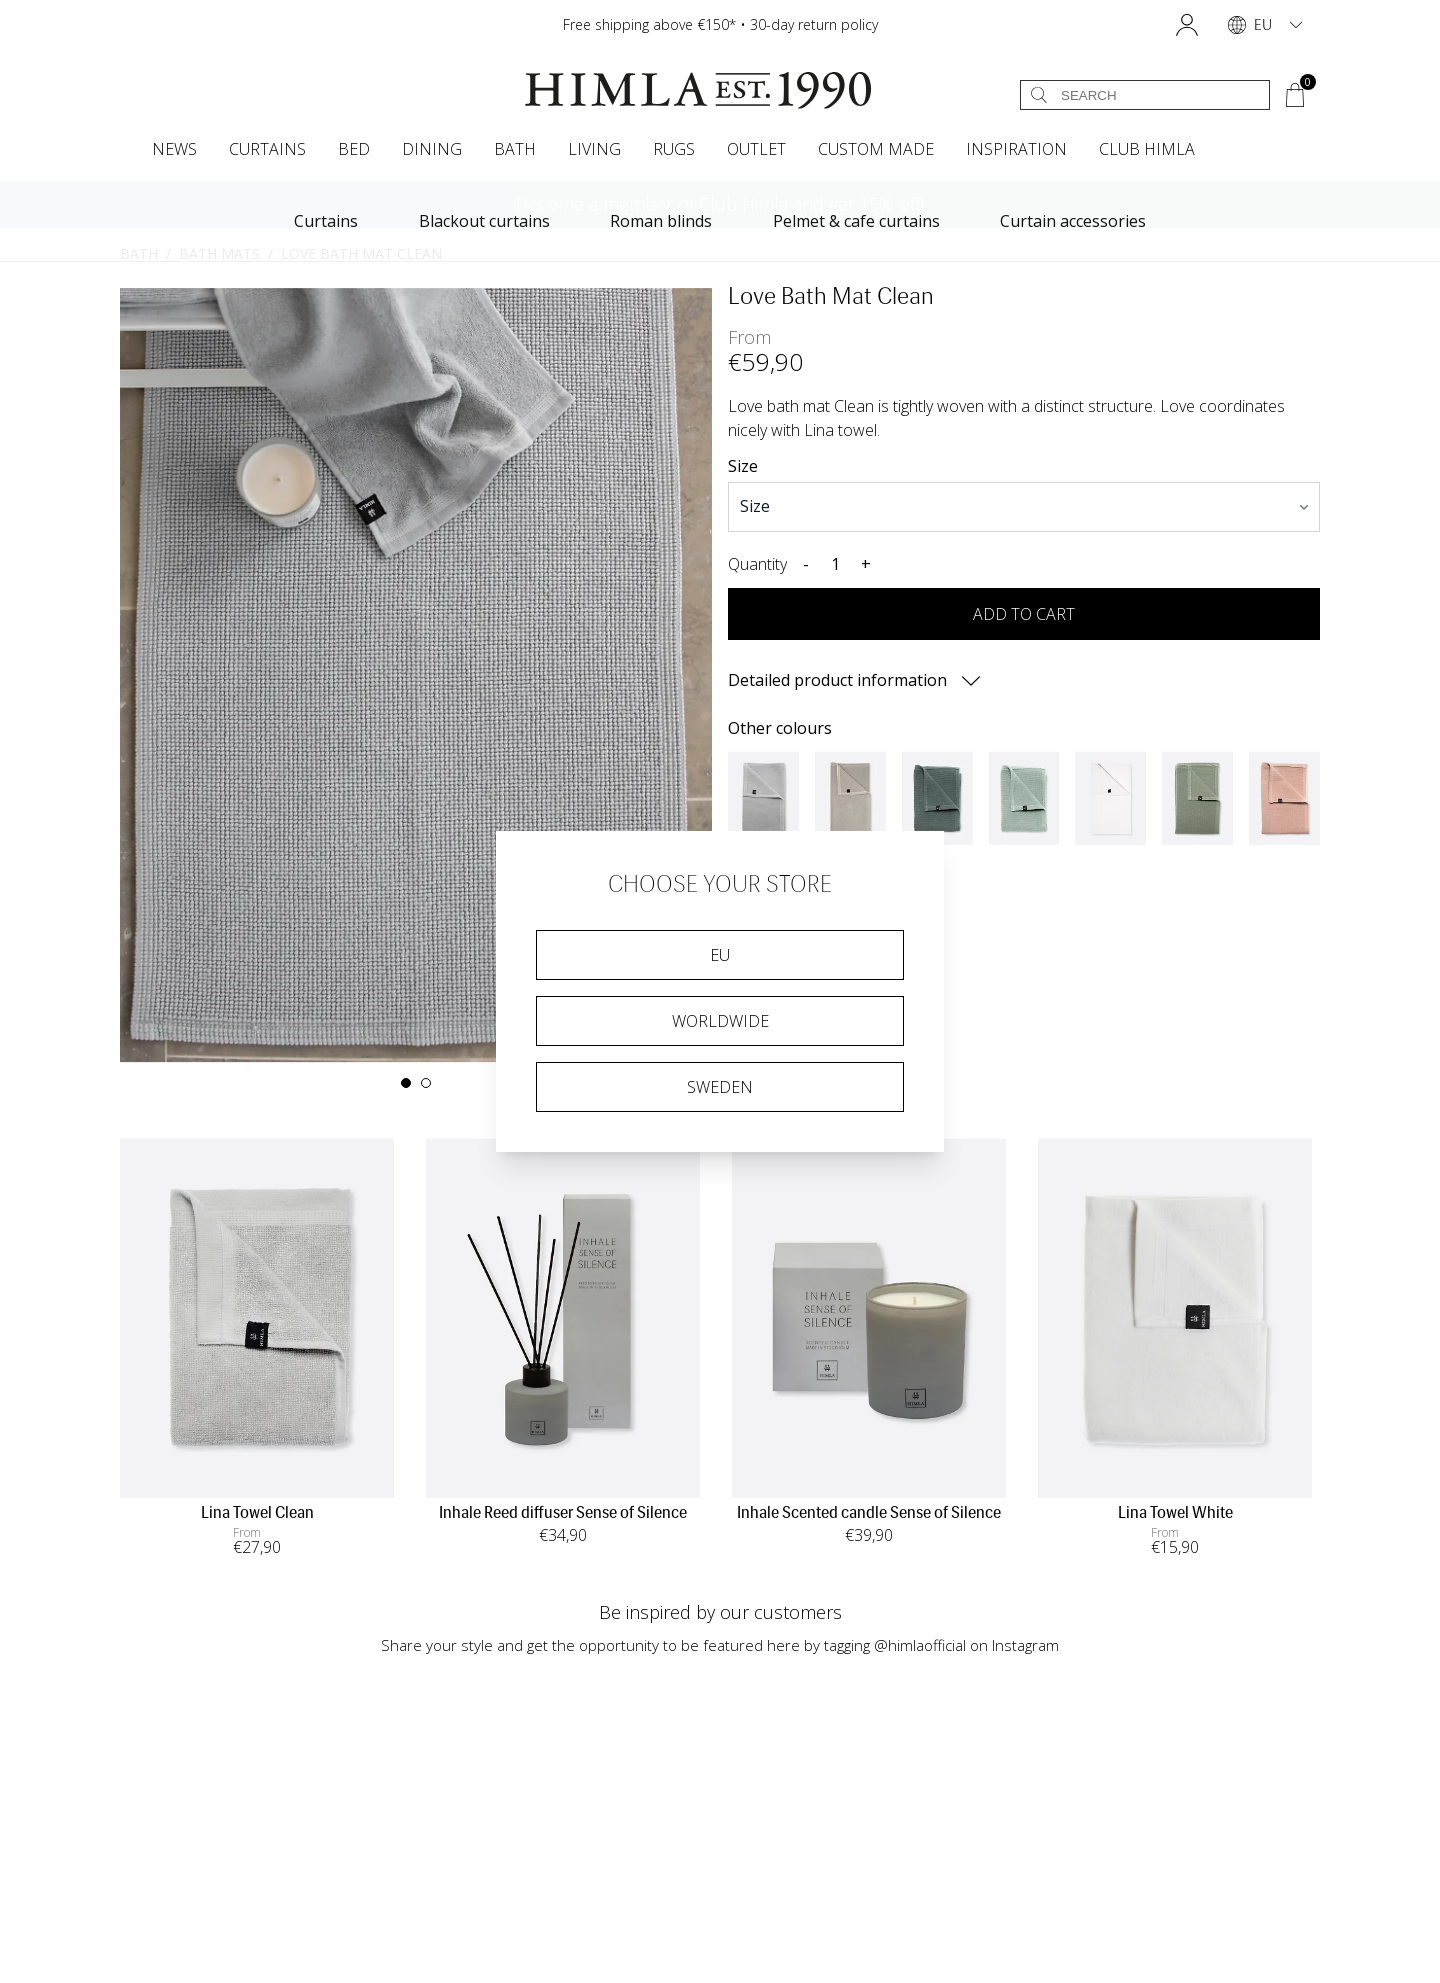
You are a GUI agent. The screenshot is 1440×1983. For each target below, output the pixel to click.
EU (720, 955)
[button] (1187, 25)
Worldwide (720, 1021)
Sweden (720, 1087)
